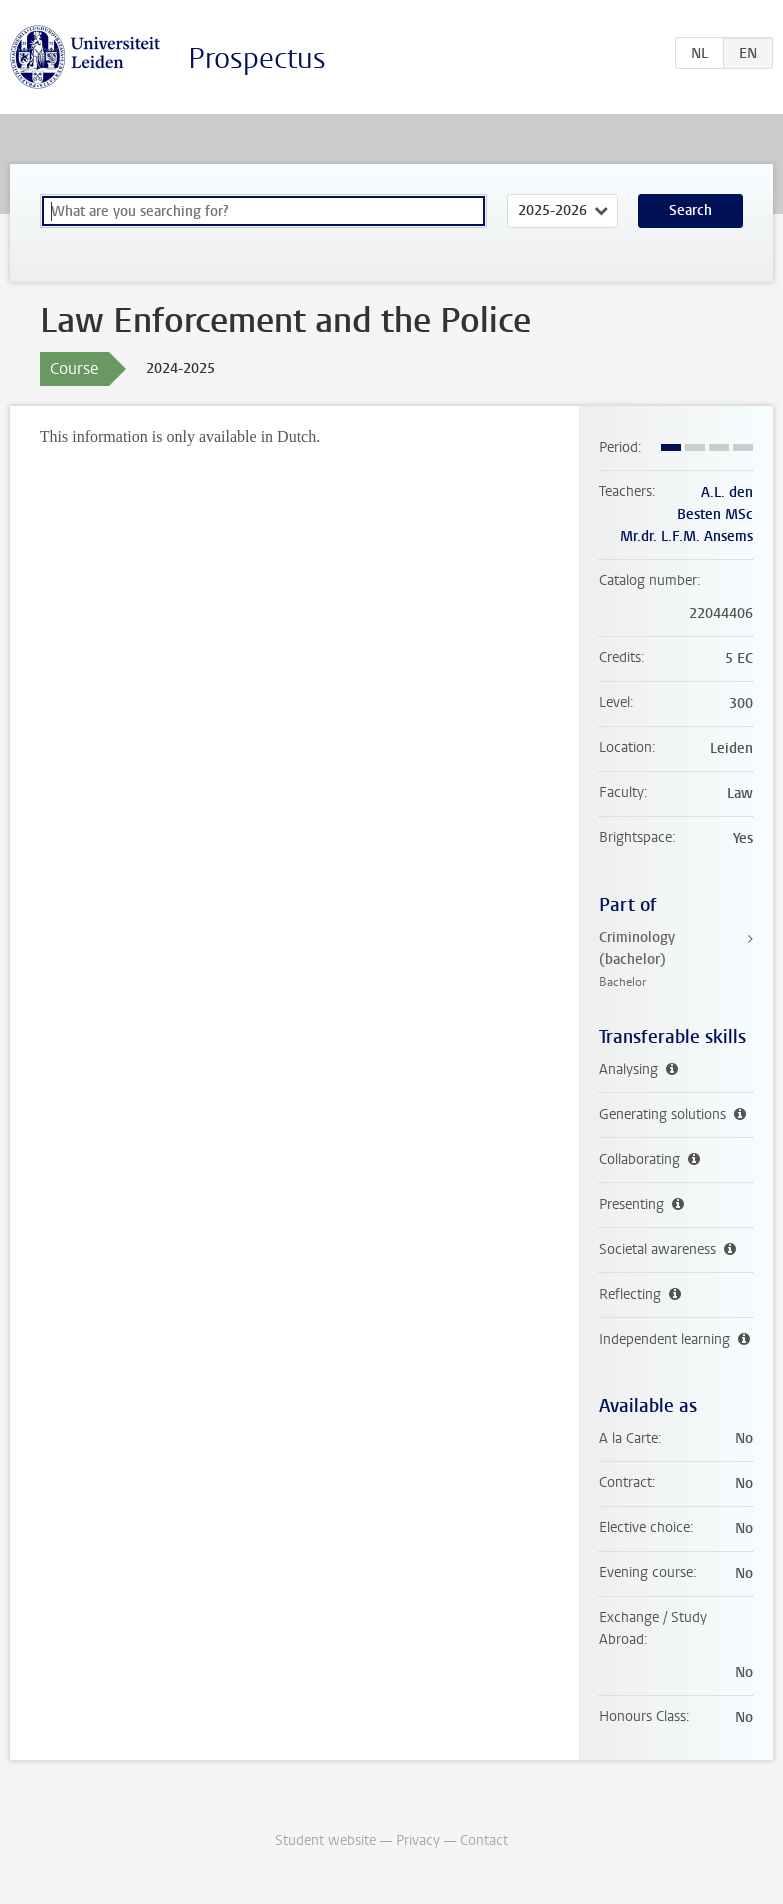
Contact (484, 1840)
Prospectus (257, 58)
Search (690, 210)
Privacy (418, 1840)
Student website (325, 1840)
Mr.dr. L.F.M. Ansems (686, 536)
